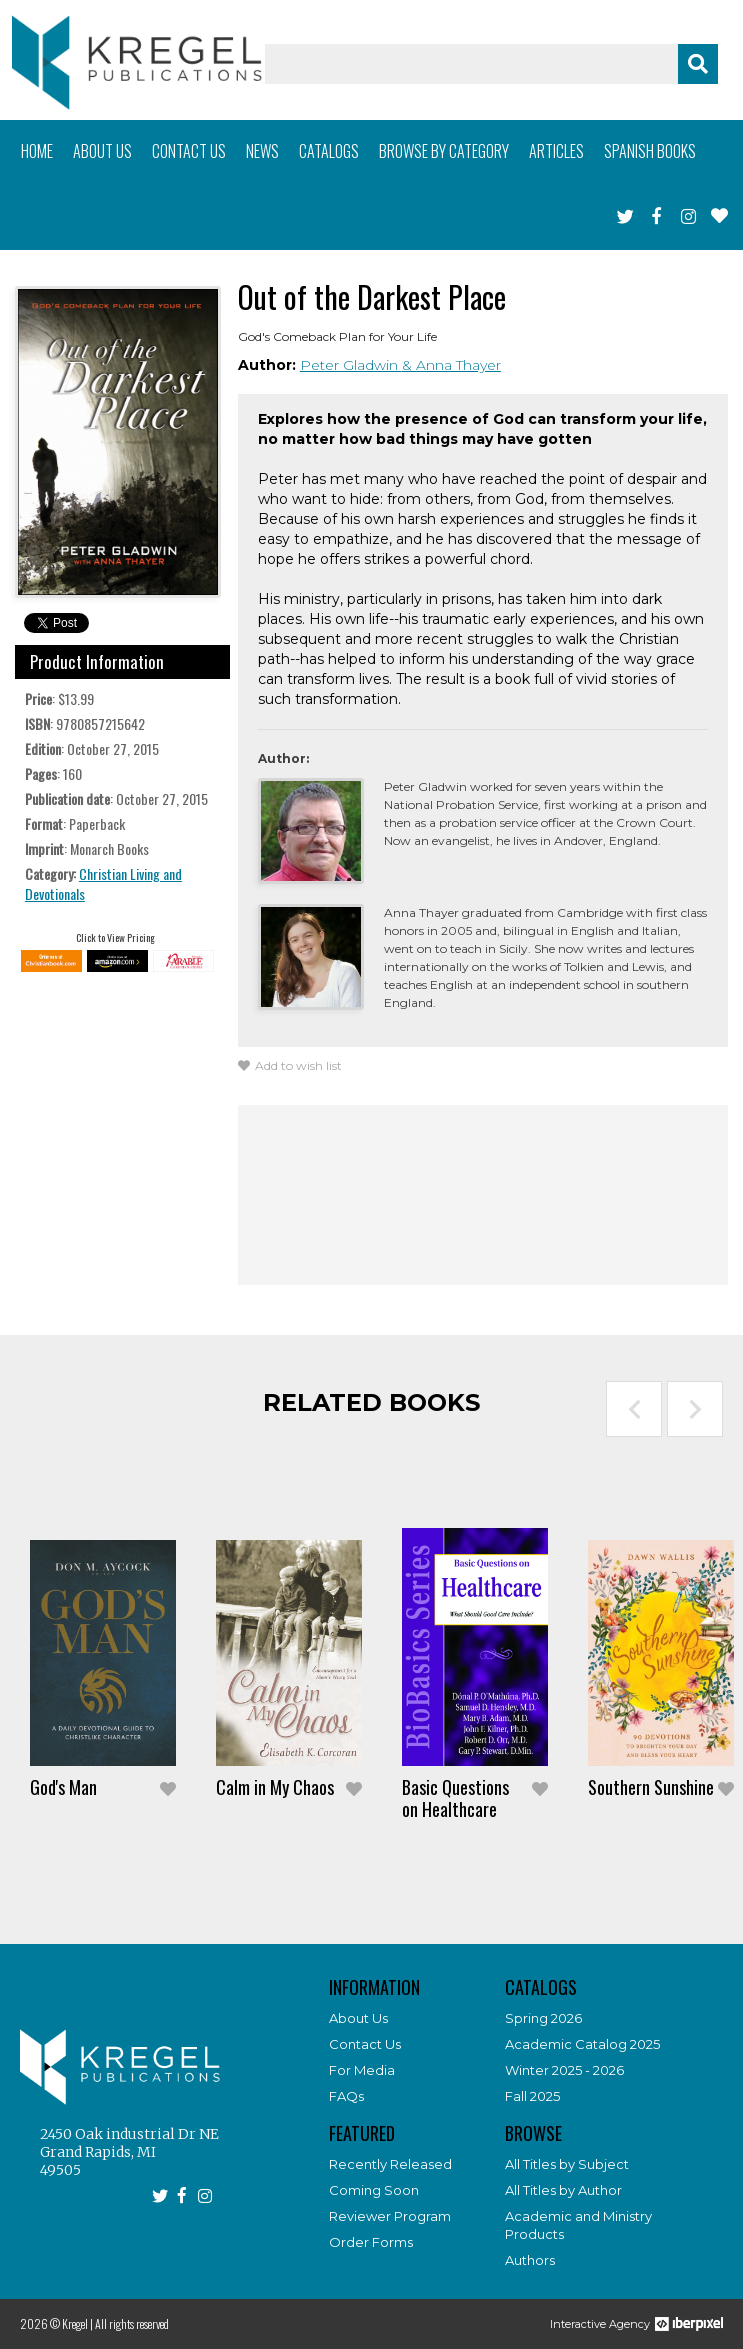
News (262, 151)
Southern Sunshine (651, 1787)
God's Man (63, 1787)
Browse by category (444, 151)
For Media (362, 2070)
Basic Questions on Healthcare (455, 1798)
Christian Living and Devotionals (103, 883)
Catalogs (329, 151)
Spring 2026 (543, 2018)
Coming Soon (374, 2190)
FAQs (346, 2096)
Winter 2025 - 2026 (564, 2070)
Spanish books (650, 151)
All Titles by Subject (567, 2164)
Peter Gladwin (351, 365)
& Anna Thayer (451, 365)
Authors (530, 2260)
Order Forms (371, 2242)
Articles (556, 151)
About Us (358, 2018)
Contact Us (365, 2044)
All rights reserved (132, 2323)
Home (37, 151)
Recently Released (390, 2164)
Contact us (189, 151)
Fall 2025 (532, 2096)
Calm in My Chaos (275, 1787)
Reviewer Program (390, 2216)
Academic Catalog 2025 (582, 2044)
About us (102, 151)
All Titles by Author (563, 2190)
